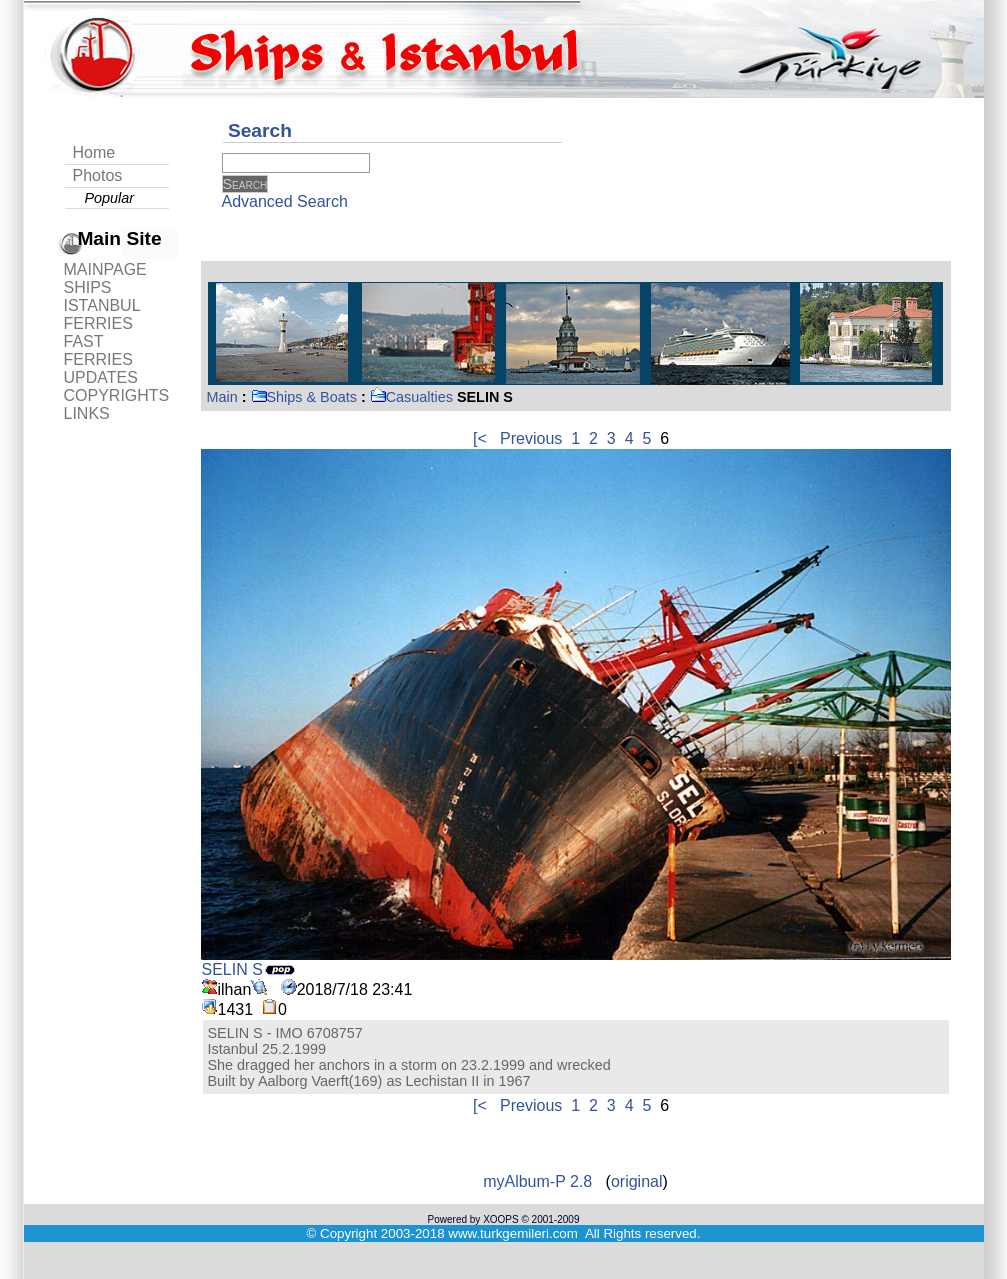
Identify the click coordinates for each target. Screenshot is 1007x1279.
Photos (98, 175)
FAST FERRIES (98, 350)
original (637, 1181)
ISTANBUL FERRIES (102, 314)
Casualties (411, 397)
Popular (110, 198)
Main (222, 397)
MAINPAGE (105, 269)
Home (94, 152)
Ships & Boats (304, 397)
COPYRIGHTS (117, 395)
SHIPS (88, 287)
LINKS (87, 413)
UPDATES (101, 377)
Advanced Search (285, 201)
